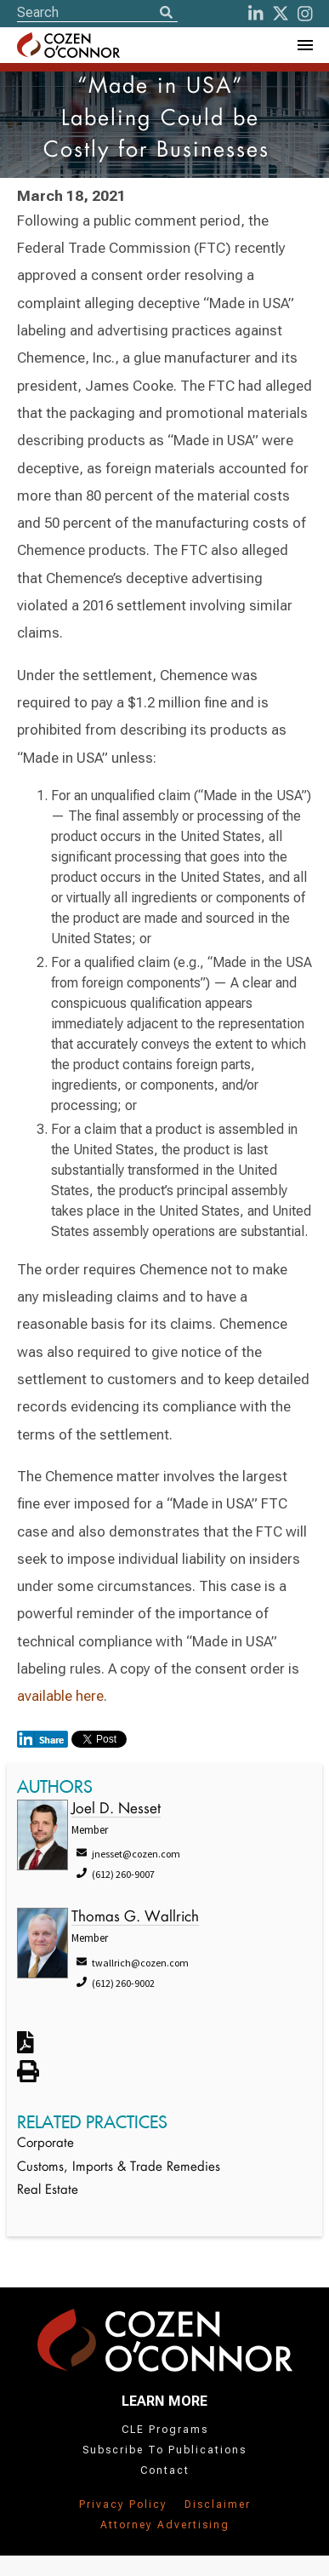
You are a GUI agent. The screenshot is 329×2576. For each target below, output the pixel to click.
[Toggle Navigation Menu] (304, 45)
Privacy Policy (123, 2504)
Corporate (45, 2144)
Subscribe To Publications (164, 2450)
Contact (165, 2470)
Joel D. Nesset (116, 1809)
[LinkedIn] (256, 13)
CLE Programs (165, 2430)
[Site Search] (97, 12)
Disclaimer (217, 2504)
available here (60, 1695)
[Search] (166, 14)
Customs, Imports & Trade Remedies (118, 2167)
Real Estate (47, 2190)
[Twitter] (280, 13)
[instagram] (305, 13)
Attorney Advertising (165, 2525)
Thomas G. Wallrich (135, 1917)
